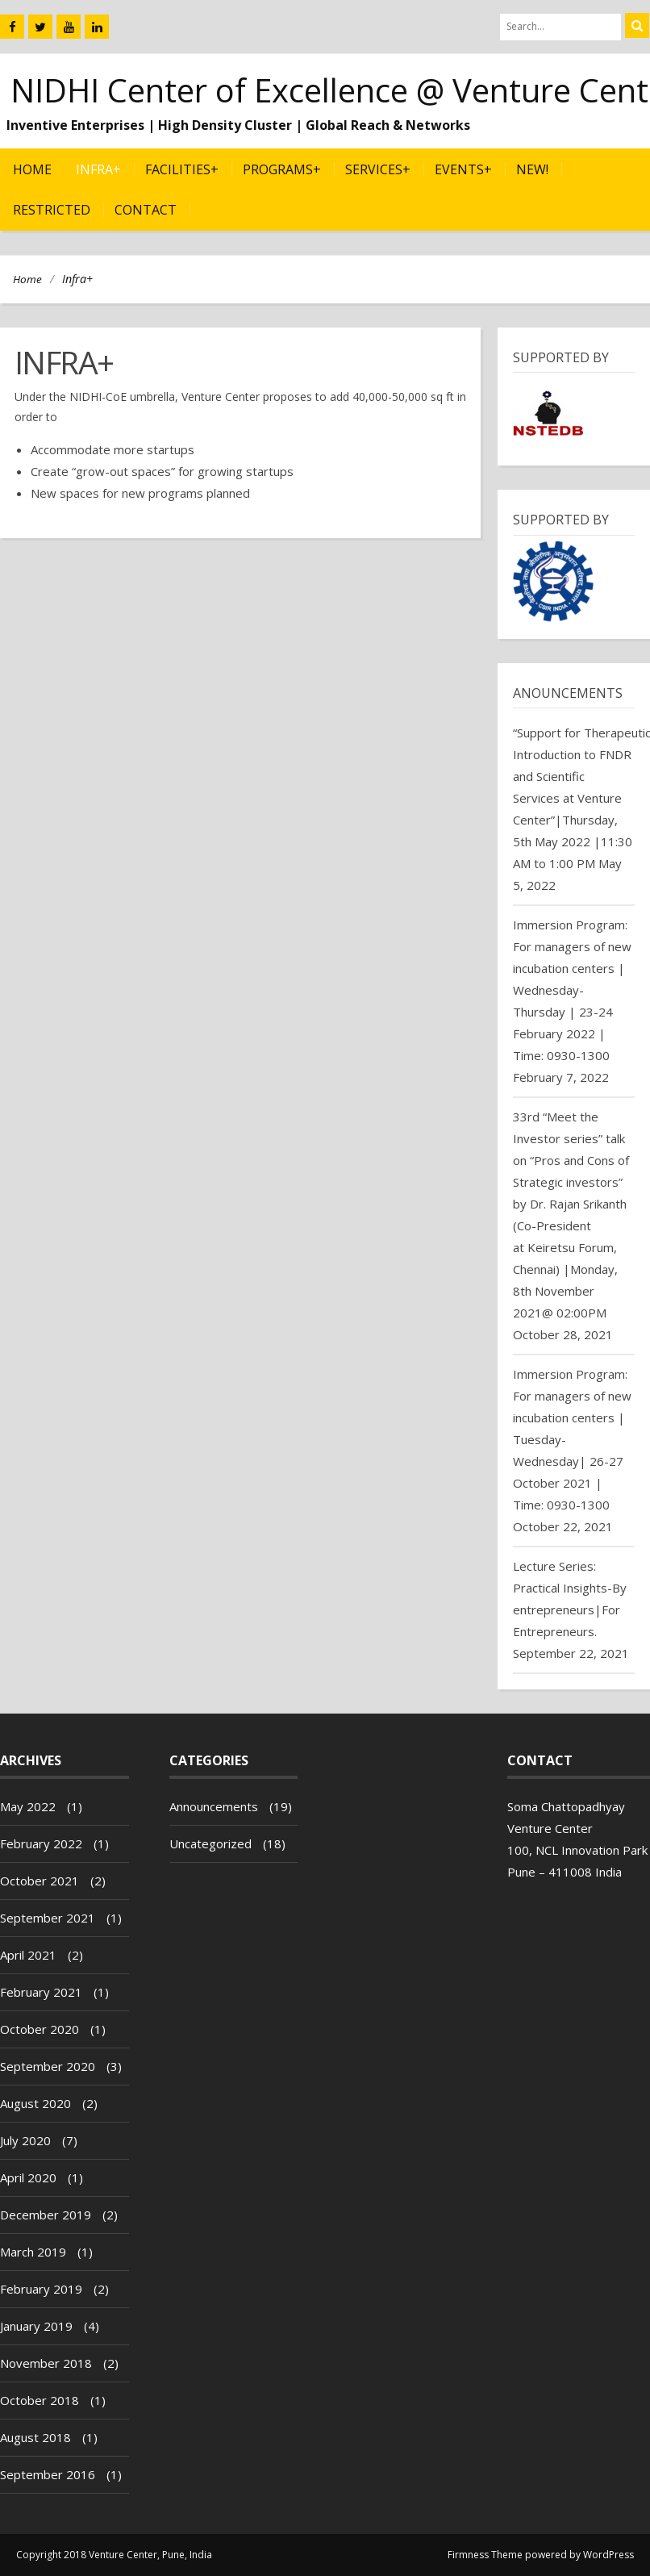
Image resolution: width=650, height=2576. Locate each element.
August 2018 (35, 2437)
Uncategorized (210, 1843)
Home (32, 169)
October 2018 (39, 2400)
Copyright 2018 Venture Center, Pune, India (114, 2554)
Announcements (213, 1806)
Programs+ (282, 169)
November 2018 (46, 2363)
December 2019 (45, 2215)
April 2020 (28, 2177)
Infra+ (98, 169)
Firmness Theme (485, 2554)
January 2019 (36, 2326)
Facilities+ (182, 169)
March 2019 (33, 2252)
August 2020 (35, 2103)
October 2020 (39, 2029)
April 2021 (28, 1955)
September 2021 (47, 1918)
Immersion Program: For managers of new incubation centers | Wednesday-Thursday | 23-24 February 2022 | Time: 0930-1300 (572, 989)
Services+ (377, 169)
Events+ (463, 169)
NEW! (532, 169)
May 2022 (28, 1806)
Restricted (51, 210)
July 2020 (25, 2140)
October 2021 (39, 1881)
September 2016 (47, 2474)
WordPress (608, 2554)
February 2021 (41, 1992)
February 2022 (41, 1843)
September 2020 (47, 2066)
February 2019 (41, 2289)
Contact (146, 210)
